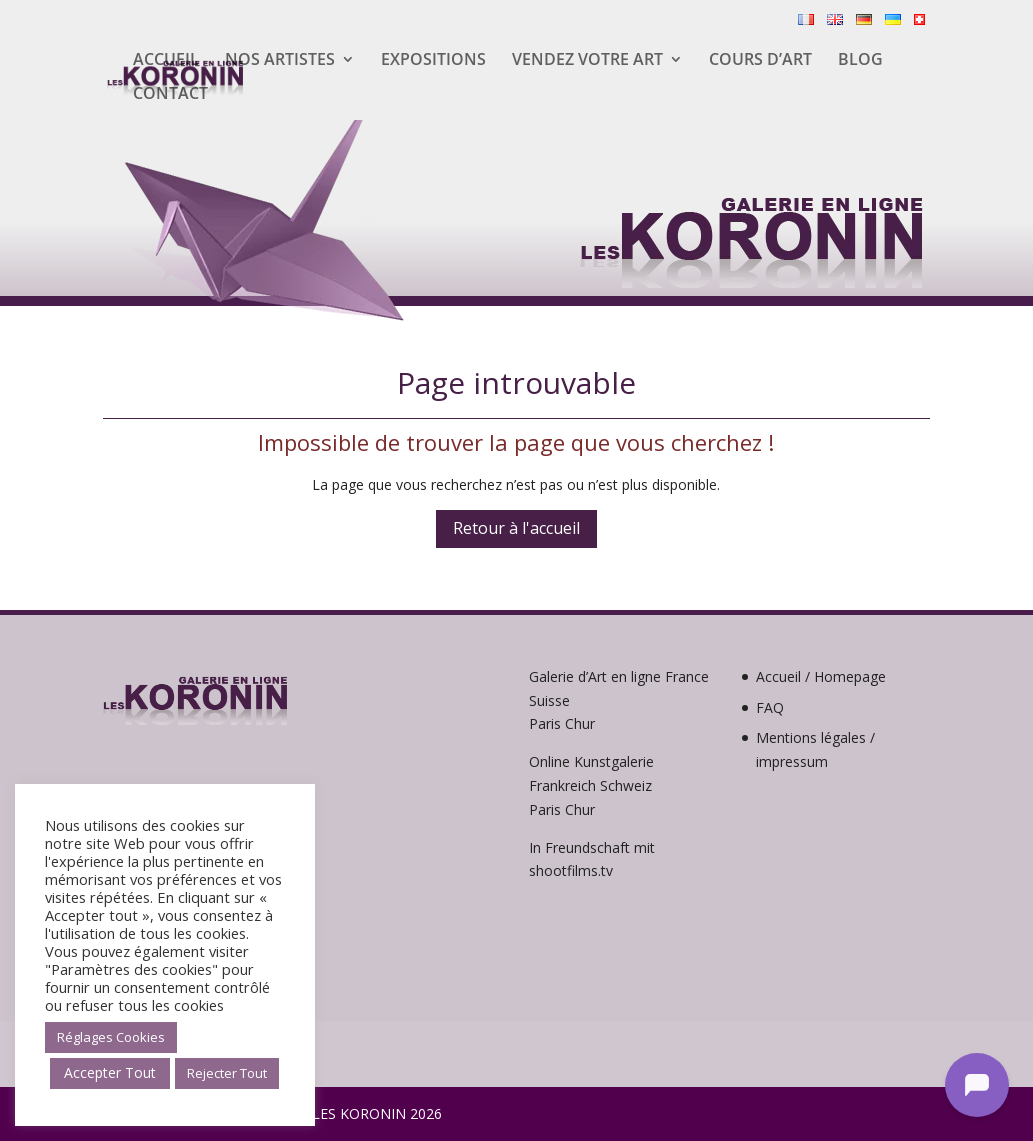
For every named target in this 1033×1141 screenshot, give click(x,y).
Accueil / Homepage (821, 676)
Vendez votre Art (587, 61)
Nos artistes (280, 61)
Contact (170, 95)
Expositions (433, 61)
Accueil (166, 61)
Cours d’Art (760, 61)
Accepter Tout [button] (110, 1072)
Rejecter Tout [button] (227, 1073)
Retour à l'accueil (516, 528)
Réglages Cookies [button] (111, 1037)
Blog (860, 61)
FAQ (770, 707)
